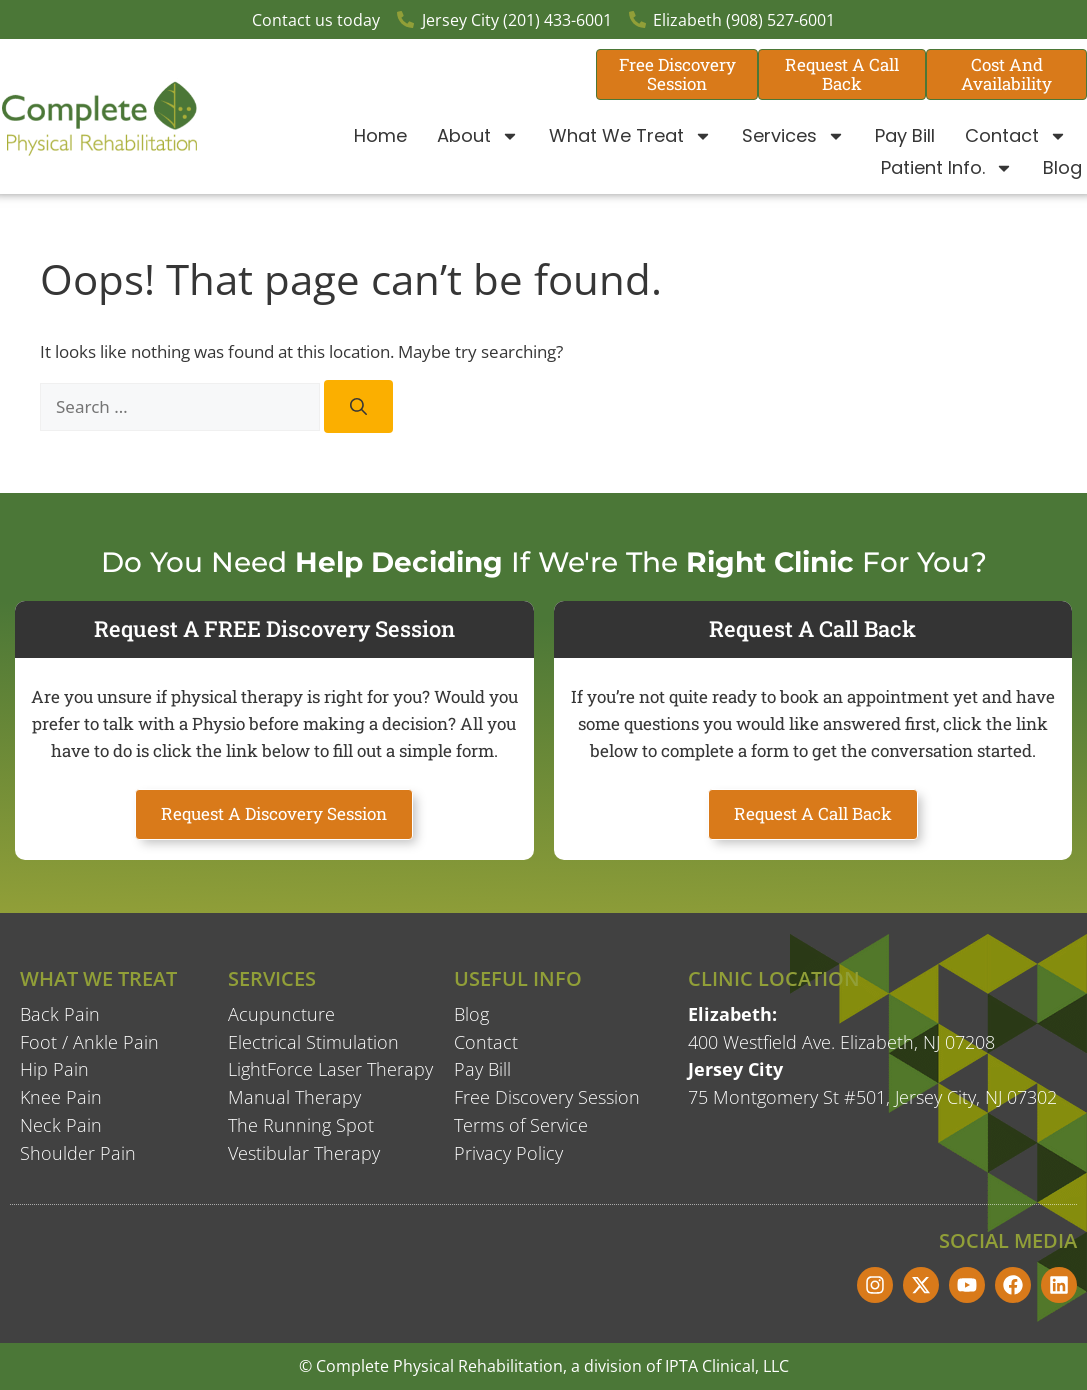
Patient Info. (947, 168)
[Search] (358, 406)
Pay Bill (905, 135)
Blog (1062, 167)
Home (380, 135)
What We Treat (630, 136)
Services (793, 136)
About (478, 136)
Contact (1016, 136)
